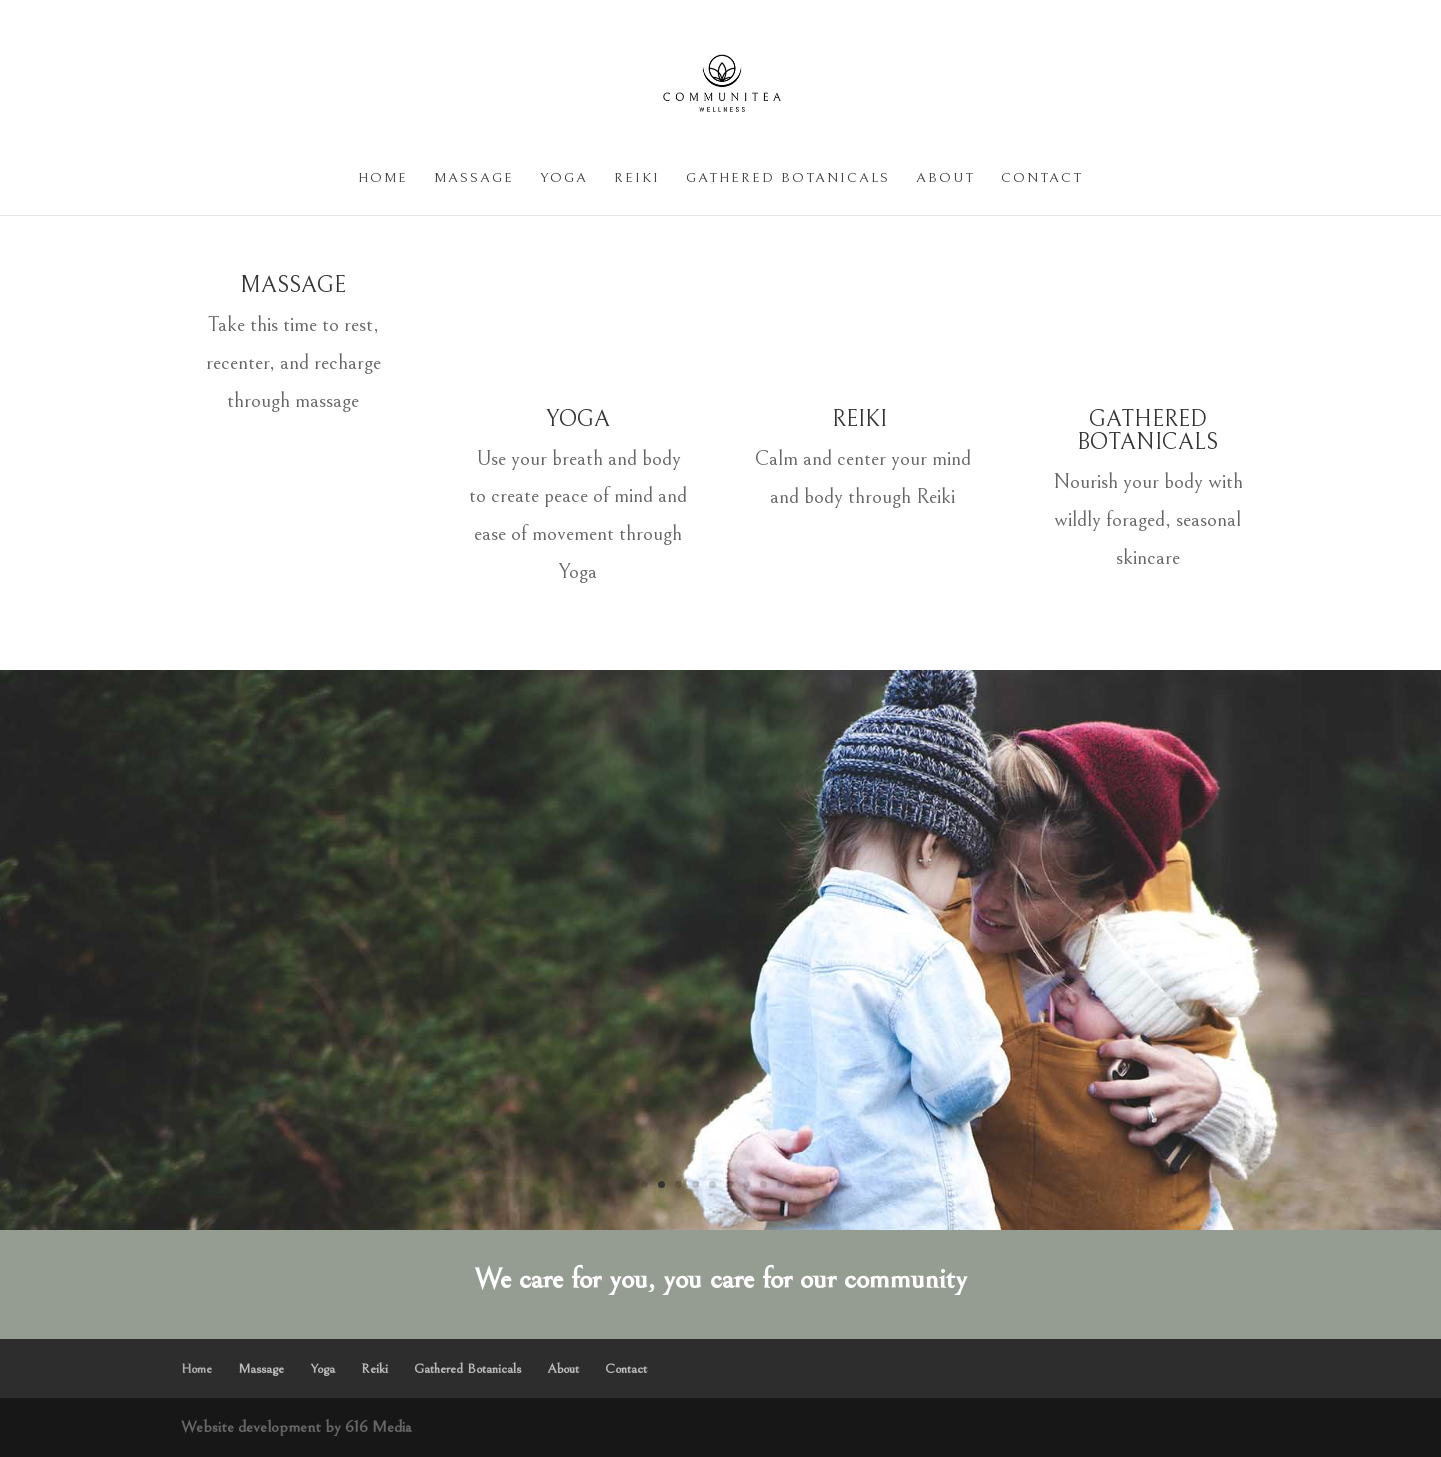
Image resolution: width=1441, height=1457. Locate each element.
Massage (474, 178)
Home (383, 178)
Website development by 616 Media (296, 1427)
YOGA (578, 419)
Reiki (637, 178)
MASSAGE (293, 285)
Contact (1042, 178)
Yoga (564, 178)
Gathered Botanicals (788, 178)
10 (797, 1184)
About (945, 178)
